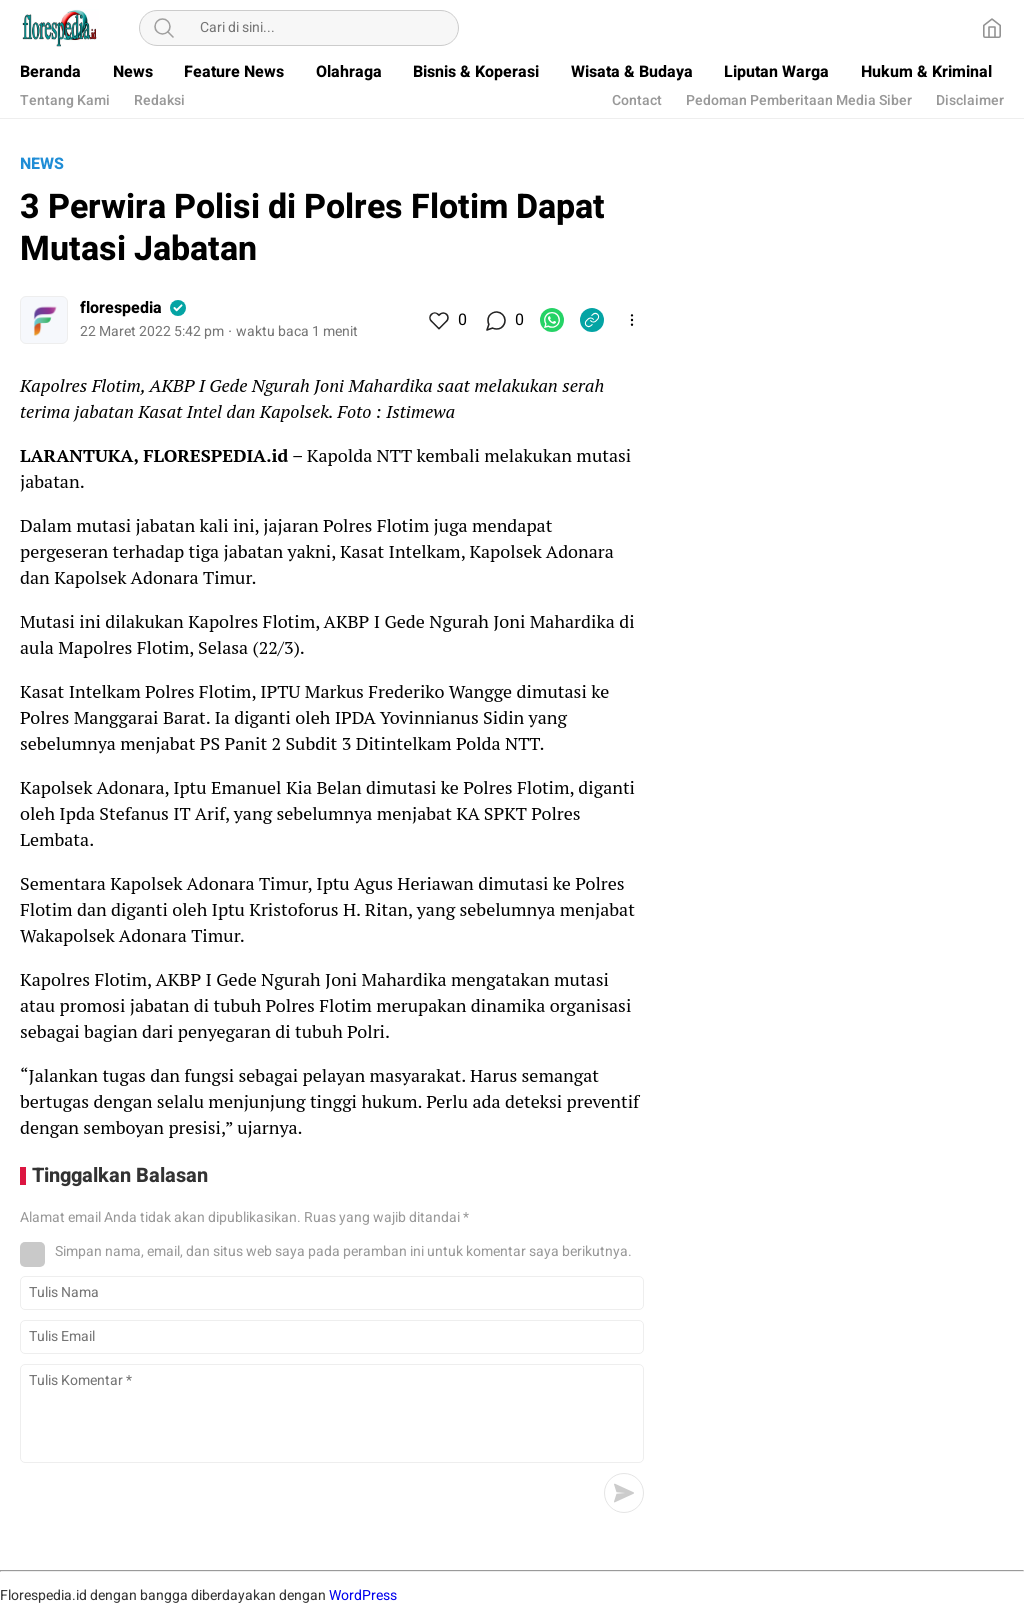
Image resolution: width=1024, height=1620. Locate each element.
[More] (632, 320)
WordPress (363, 1595)
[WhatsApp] (552, 320)
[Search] (164, 28)
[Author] (44, 320)
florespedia (121, 308)
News (42, 164)
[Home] (992, 28)
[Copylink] (592, 320)
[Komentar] (495, 320)
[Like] (438, 320)
